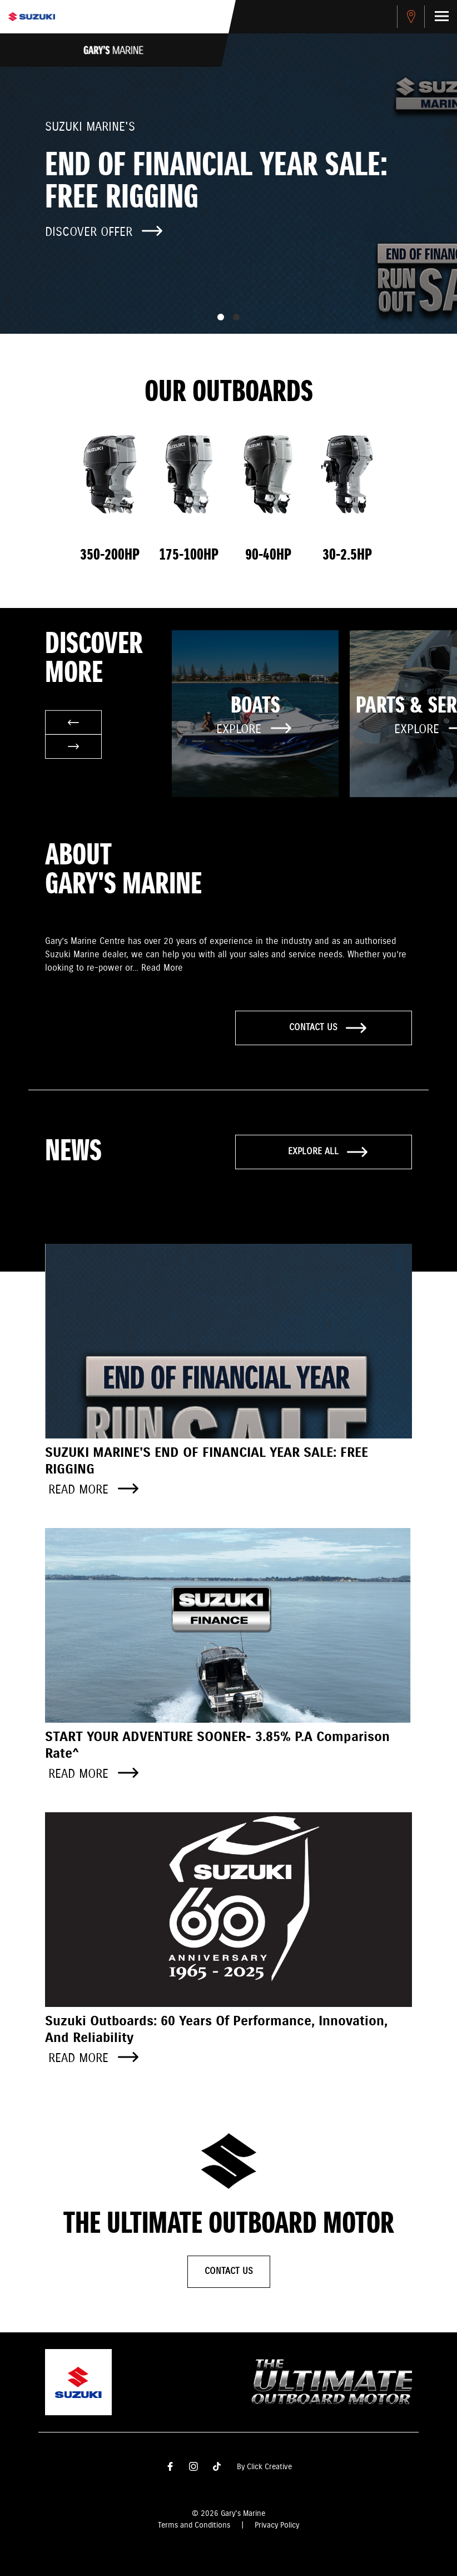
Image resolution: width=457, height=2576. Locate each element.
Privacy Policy (277, 2525)
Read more (93, 1490)
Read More (162, 968)
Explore (253, 729)
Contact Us (229, 2271)
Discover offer (103, 232)
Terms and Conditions (194, 2525)
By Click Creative (264, 2467)
